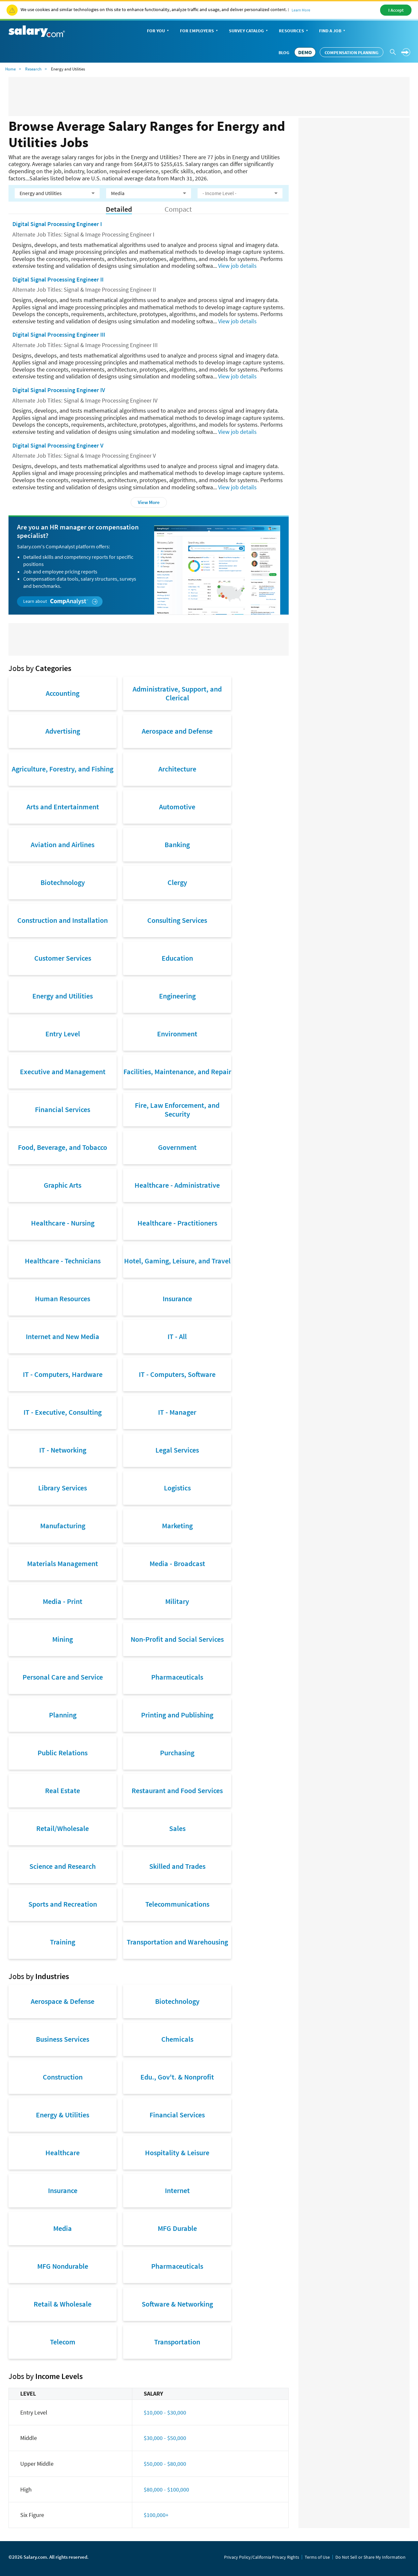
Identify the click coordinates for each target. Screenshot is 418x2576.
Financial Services (62, 1109)
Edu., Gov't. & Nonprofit (177, 2076)
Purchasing (177, 1752)
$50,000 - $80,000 (165, 2463)
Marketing (177, 1525)
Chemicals (177, 2039)
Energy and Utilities (62, 995)
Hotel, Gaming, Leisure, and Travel (177, 1260)
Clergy (177, 882)
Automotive (177, 806)
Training (62, 1941)
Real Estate (62, 1790)
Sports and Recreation (62, 1904)
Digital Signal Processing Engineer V (58, 445)
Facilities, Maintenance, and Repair (177, 1071)
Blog (284, 52)
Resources (294, 31)
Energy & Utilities (62, 2114)
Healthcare (62, 2152)
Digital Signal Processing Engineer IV (58, 390)
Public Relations (63, 1752)
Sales (177, 1828)
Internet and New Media (62, 1336)
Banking (177, 844)
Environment (177, 1033)
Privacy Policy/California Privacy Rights (261, 2557)
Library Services (62, 1487)
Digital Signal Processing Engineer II (58, 279)
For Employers (199, 31)
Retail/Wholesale (62, 1828)
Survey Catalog (249, 31)
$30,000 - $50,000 (165, 2438)
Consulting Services (177, 920)
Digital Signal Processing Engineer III (58, 334)
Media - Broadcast (177, 1563)
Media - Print (62, 1601)
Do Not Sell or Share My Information (370, 2557)
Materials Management (62, 1563)
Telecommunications (177, 1904)
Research (33, 69)
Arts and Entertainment (62, 806)
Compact (178, 209)
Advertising (62, 731)
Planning (62, 1714)
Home (10, 69)
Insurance (177, 1298)
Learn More (301, 10)
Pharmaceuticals (177, 1677)
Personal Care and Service (63, 1677)
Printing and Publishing (177, 1714)
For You (158, 31)
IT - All (177, 1336)
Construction (63, 2076)
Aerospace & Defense (62, 2001)
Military (177, 1601)
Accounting (62, 693)
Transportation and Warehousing (177, 1941)
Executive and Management (62, 1071)
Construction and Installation (62, 920)
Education (177, 958)
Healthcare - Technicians (63, 1260)
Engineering (177, 995)
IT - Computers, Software (177, 1374)
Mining (62, 1639)
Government (177, 1147)
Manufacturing (62, 1525)
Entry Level (62, 1033)
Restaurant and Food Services (177, 1790)
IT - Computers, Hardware (63, 1374)
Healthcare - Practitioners (177, 1222)
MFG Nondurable (62, 2266)
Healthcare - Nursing (62, 1222)
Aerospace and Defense (177, 731)
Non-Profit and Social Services (177, 1639)
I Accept (396, 10)
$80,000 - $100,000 (166, 2489)
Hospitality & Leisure (177, 2152)
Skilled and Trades (177, 1866)
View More (149, 502)
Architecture (177, 768)
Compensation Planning (351, 52)
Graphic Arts (62, 1185)
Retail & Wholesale (62, 2304)
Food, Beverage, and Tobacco (62, 1147)
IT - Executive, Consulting (63, 1412)
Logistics (177, 1487)
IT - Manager (177, 1412)
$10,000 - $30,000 (165, 2412)
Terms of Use (317, 2557)
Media (62, 2228)
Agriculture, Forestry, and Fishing (62, 768)
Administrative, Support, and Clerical (177, 693)
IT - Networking (62, 1450)
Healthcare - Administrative (177, 1185)
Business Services (62, 2039)
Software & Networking (177, 2304)
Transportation (177, 2341)
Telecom (62, 2341)
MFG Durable (177, 2228)
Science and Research (62, 1866)
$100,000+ (156, 2515)
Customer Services (62, 958)
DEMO (305, 52)
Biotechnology (62, 882)
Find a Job (332, 31)
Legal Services (177, 1450)
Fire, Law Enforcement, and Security (177, 1109)
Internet (177, 2190)
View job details (237, 265)
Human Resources (62, 1298)
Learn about (60, 601)
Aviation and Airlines (62, 844)
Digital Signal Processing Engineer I (57, 224)
